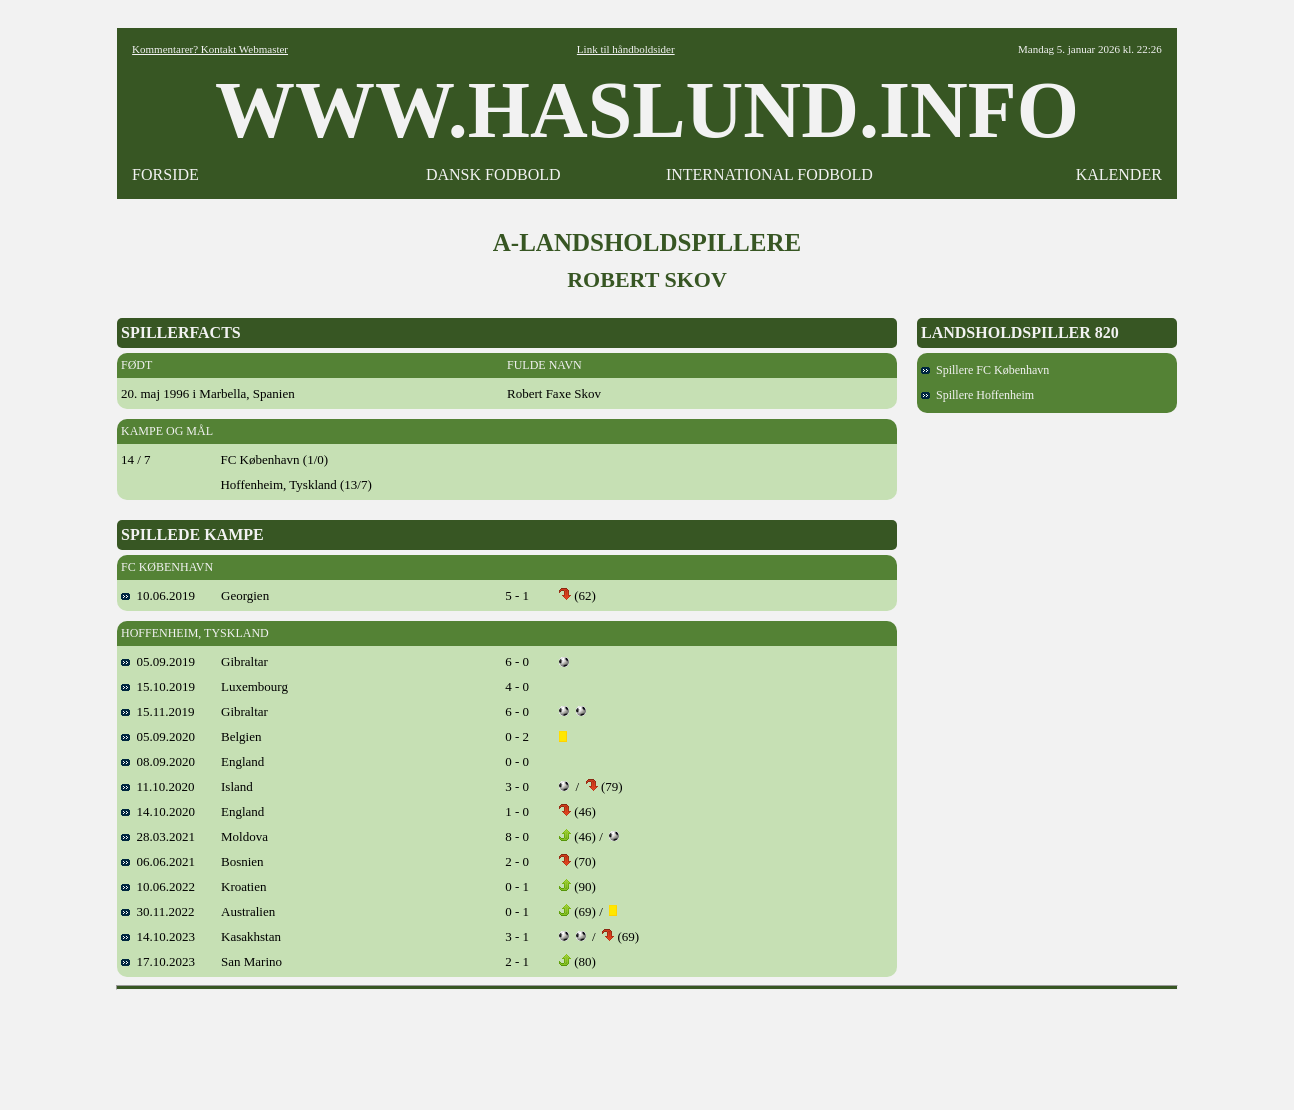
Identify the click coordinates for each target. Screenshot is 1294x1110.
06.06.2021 (158, 861)
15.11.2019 (158, 711)
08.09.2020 (158, 761)
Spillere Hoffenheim (977, 395)
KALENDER (1119, 174)
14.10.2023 (158, 936)
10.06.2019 (158, 595)
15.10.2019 (158, 686)
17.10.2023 (158, 961)
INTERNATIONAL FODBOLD (769, 174)
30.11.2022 (158, 911)
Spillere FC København (985, 370)
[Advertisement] (647, 1043)
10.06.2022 (158, 886)
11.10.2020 (158, 786)
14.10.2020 (158, 811)
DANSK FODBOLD (493, 174)
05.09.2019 (158, 661)
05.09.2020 (158, 736)
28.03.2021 (158, 836)
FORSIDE (165, 174)
